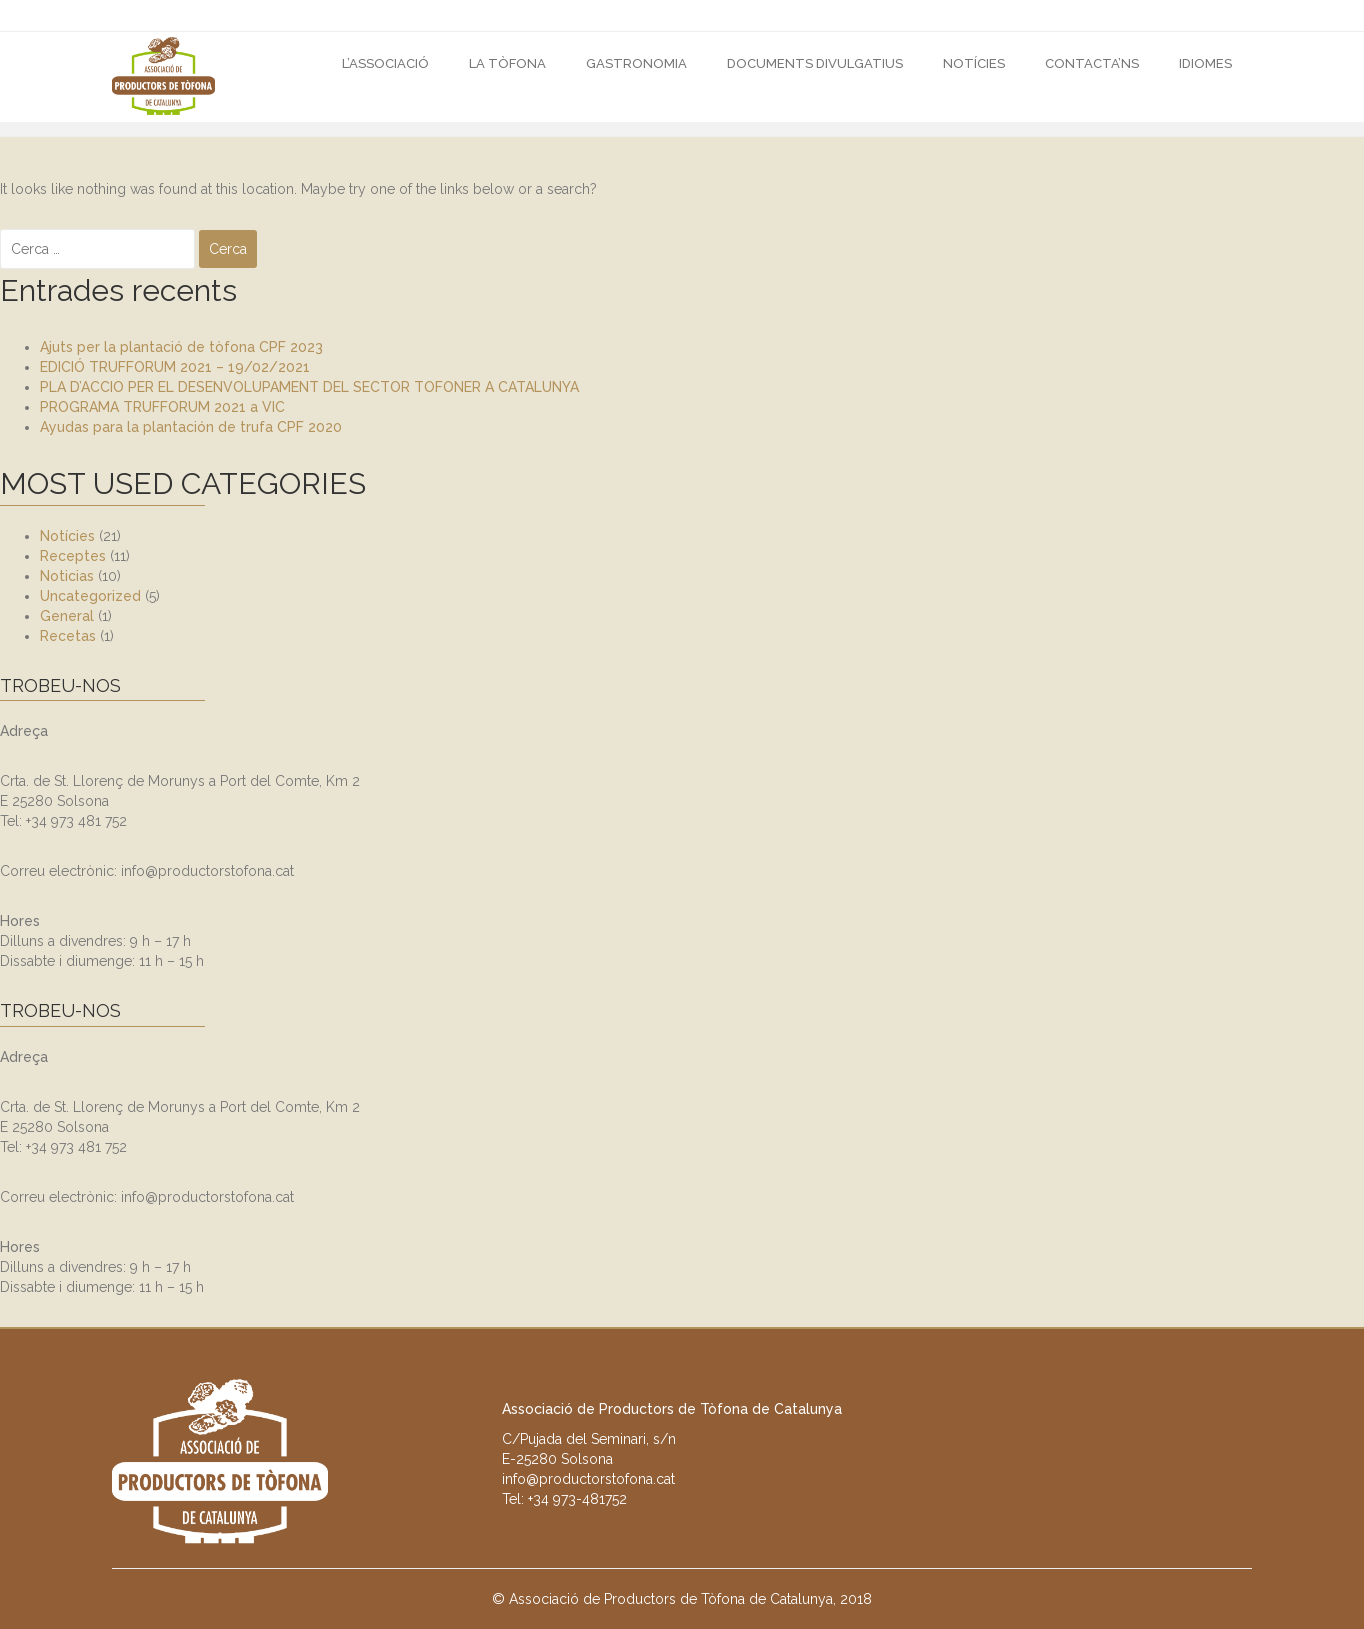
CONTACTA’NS (1092, 63)
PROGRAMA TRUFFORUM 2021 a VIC (162, 407)
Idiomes (1205, 63)
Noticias (67, 576)
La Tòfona (507, 63)
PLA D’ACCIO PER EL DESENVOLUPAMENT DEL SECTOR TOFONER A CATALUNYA (309, 387)
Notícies (974, 63)
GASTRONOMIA (636, 63)
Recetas (68, 636)
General (67, 616)
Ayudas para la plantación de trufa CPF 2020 (191, 427)
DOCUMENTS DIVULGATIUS (815, 63)
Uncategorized (90, 596)
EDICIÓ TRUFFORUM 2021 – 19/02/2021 (175, 367)
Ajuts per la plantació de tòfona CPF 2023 (181, 347)
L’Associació (385, 63)
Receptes (73, 556)
